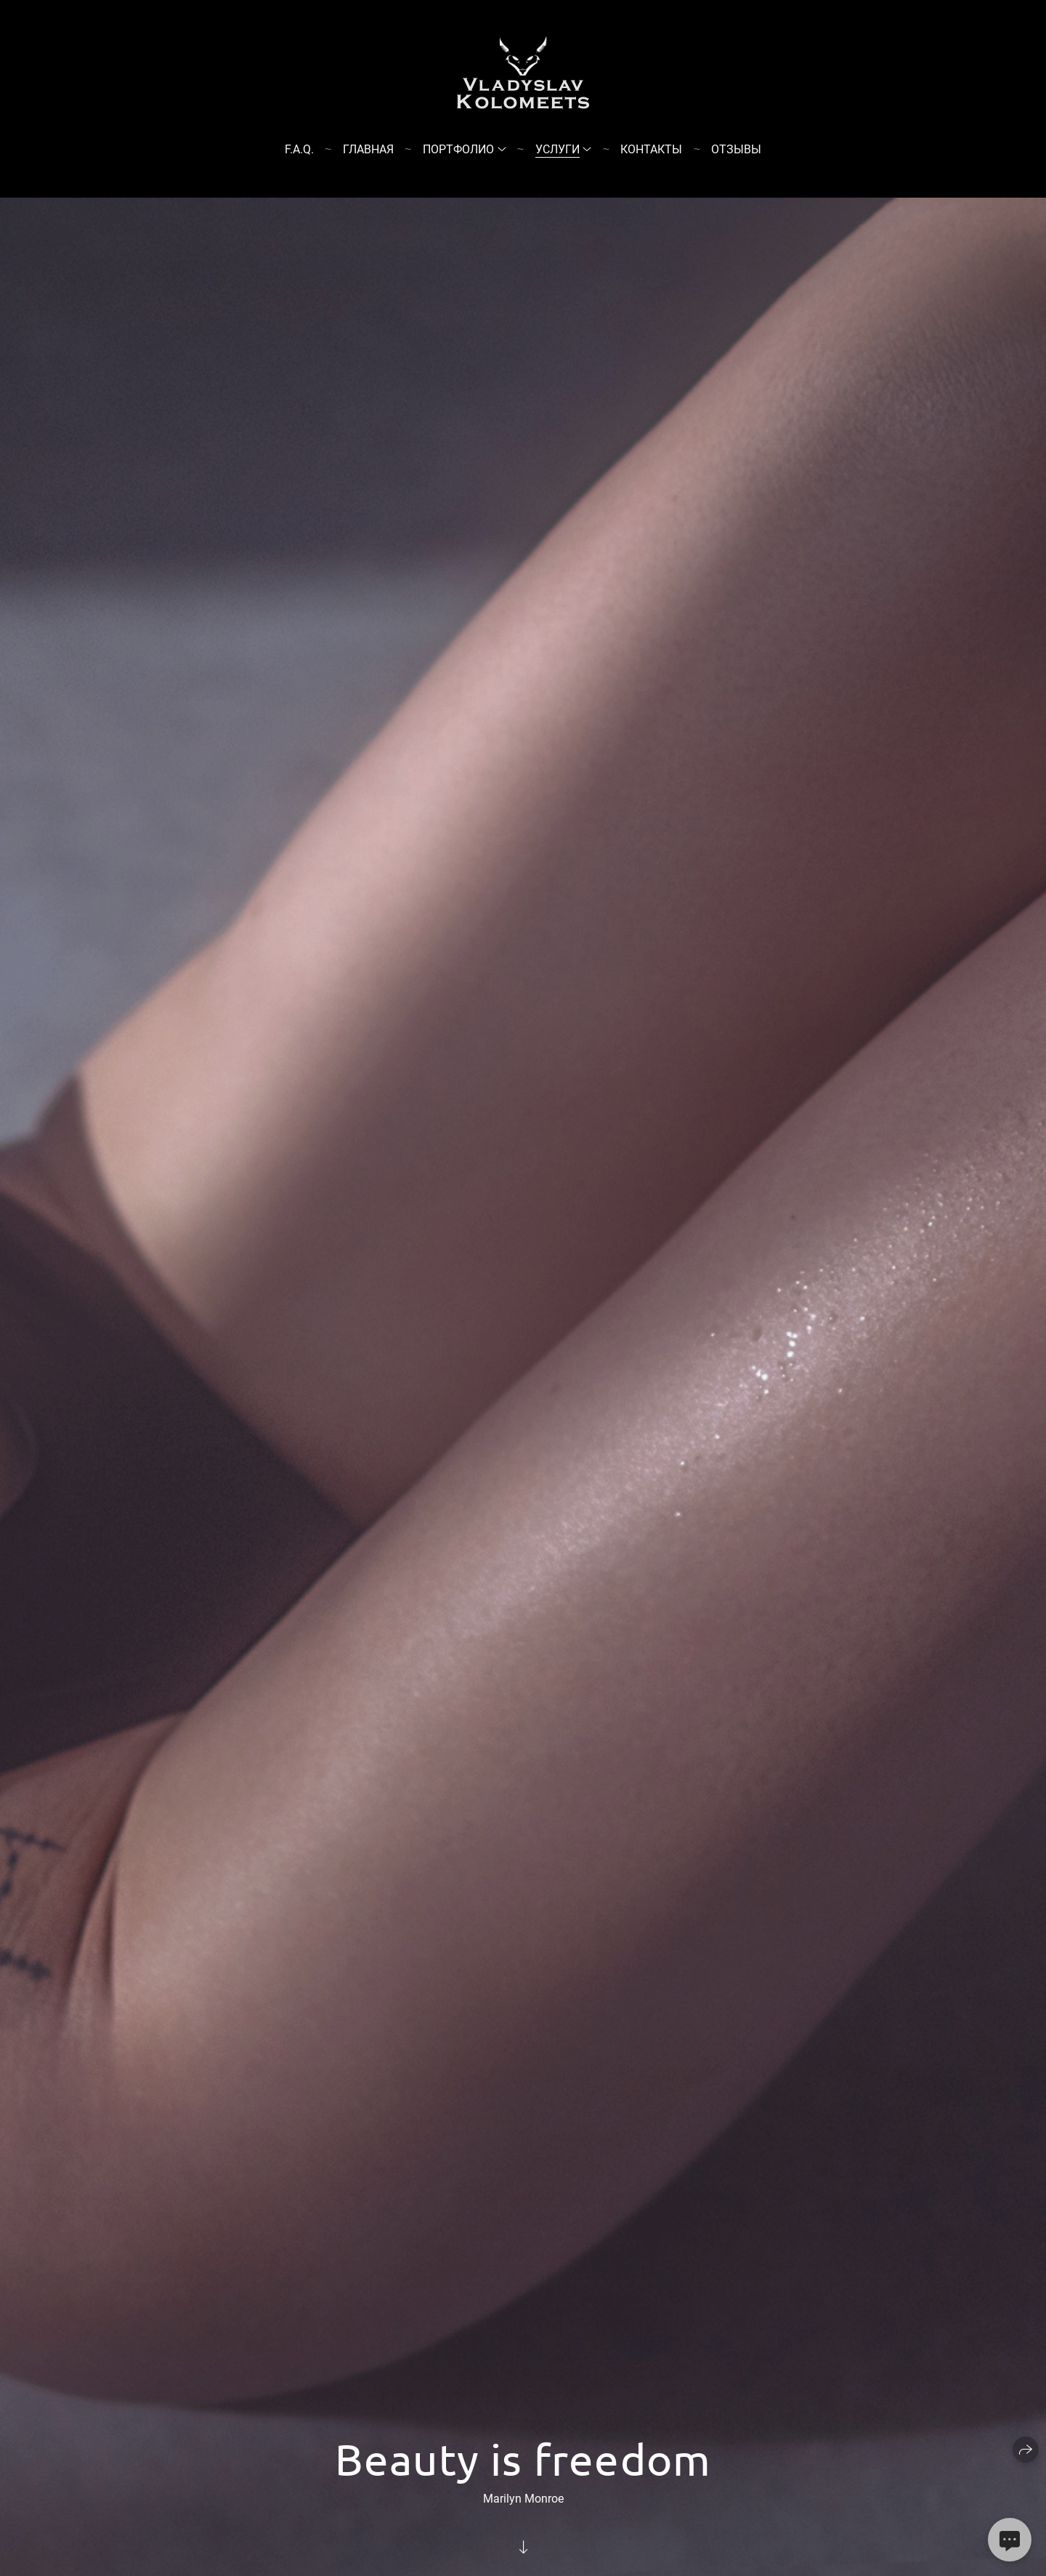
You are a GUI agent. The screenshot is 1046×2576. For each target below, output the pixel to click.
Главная (368, 149)
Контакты (651, 149)
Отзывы (736, 149)
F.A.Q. (299, 149)
